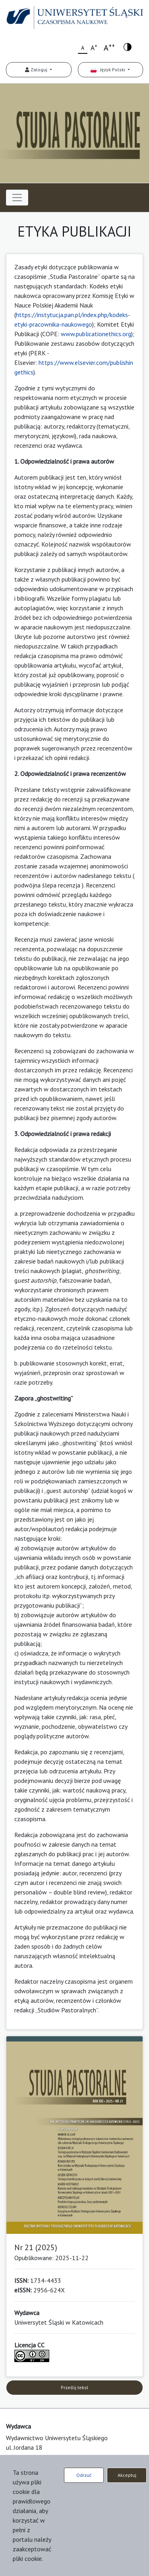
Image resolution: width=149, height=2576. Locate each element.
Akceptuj (127, 2475)
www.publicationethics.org (96, 334)
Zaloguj (36, 69)
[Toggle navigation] (17, 198)
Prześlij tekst (74, 2387)
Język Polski (108, 69)
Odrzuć (83, 2475)
